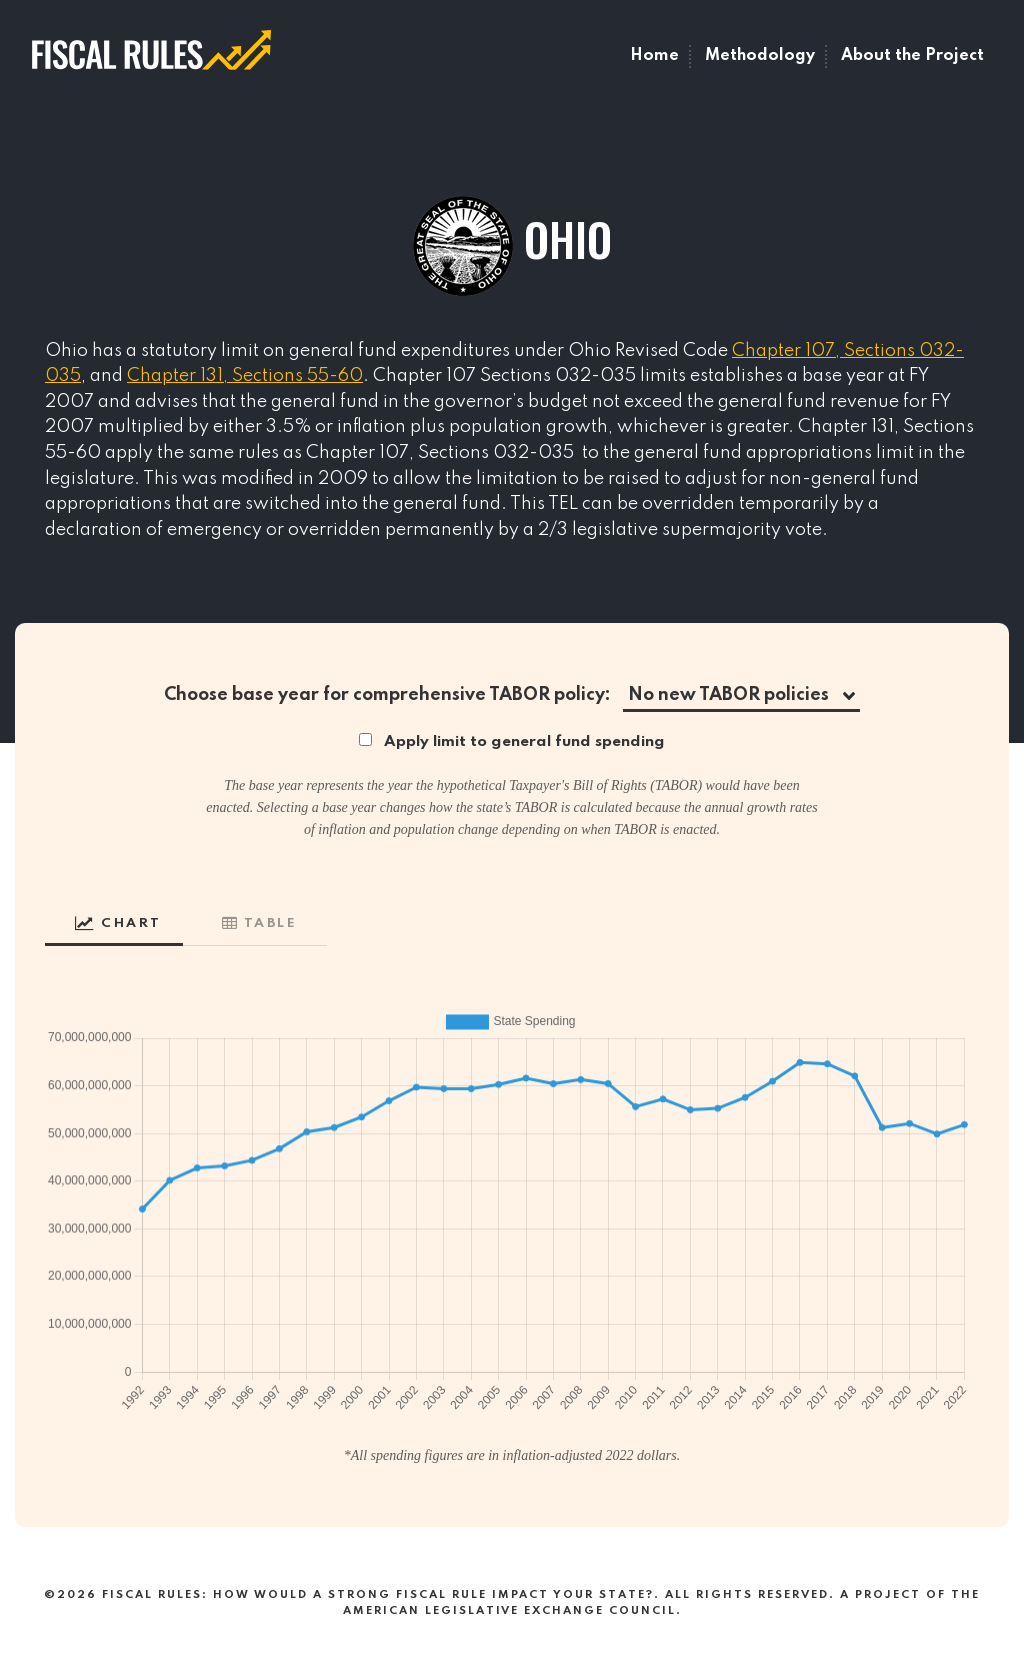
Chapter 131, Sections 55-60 (245, 376)
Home (654, 56)
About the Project (912, 56)
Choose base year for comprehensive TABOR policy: (387, 695)
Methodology (760, 56)
